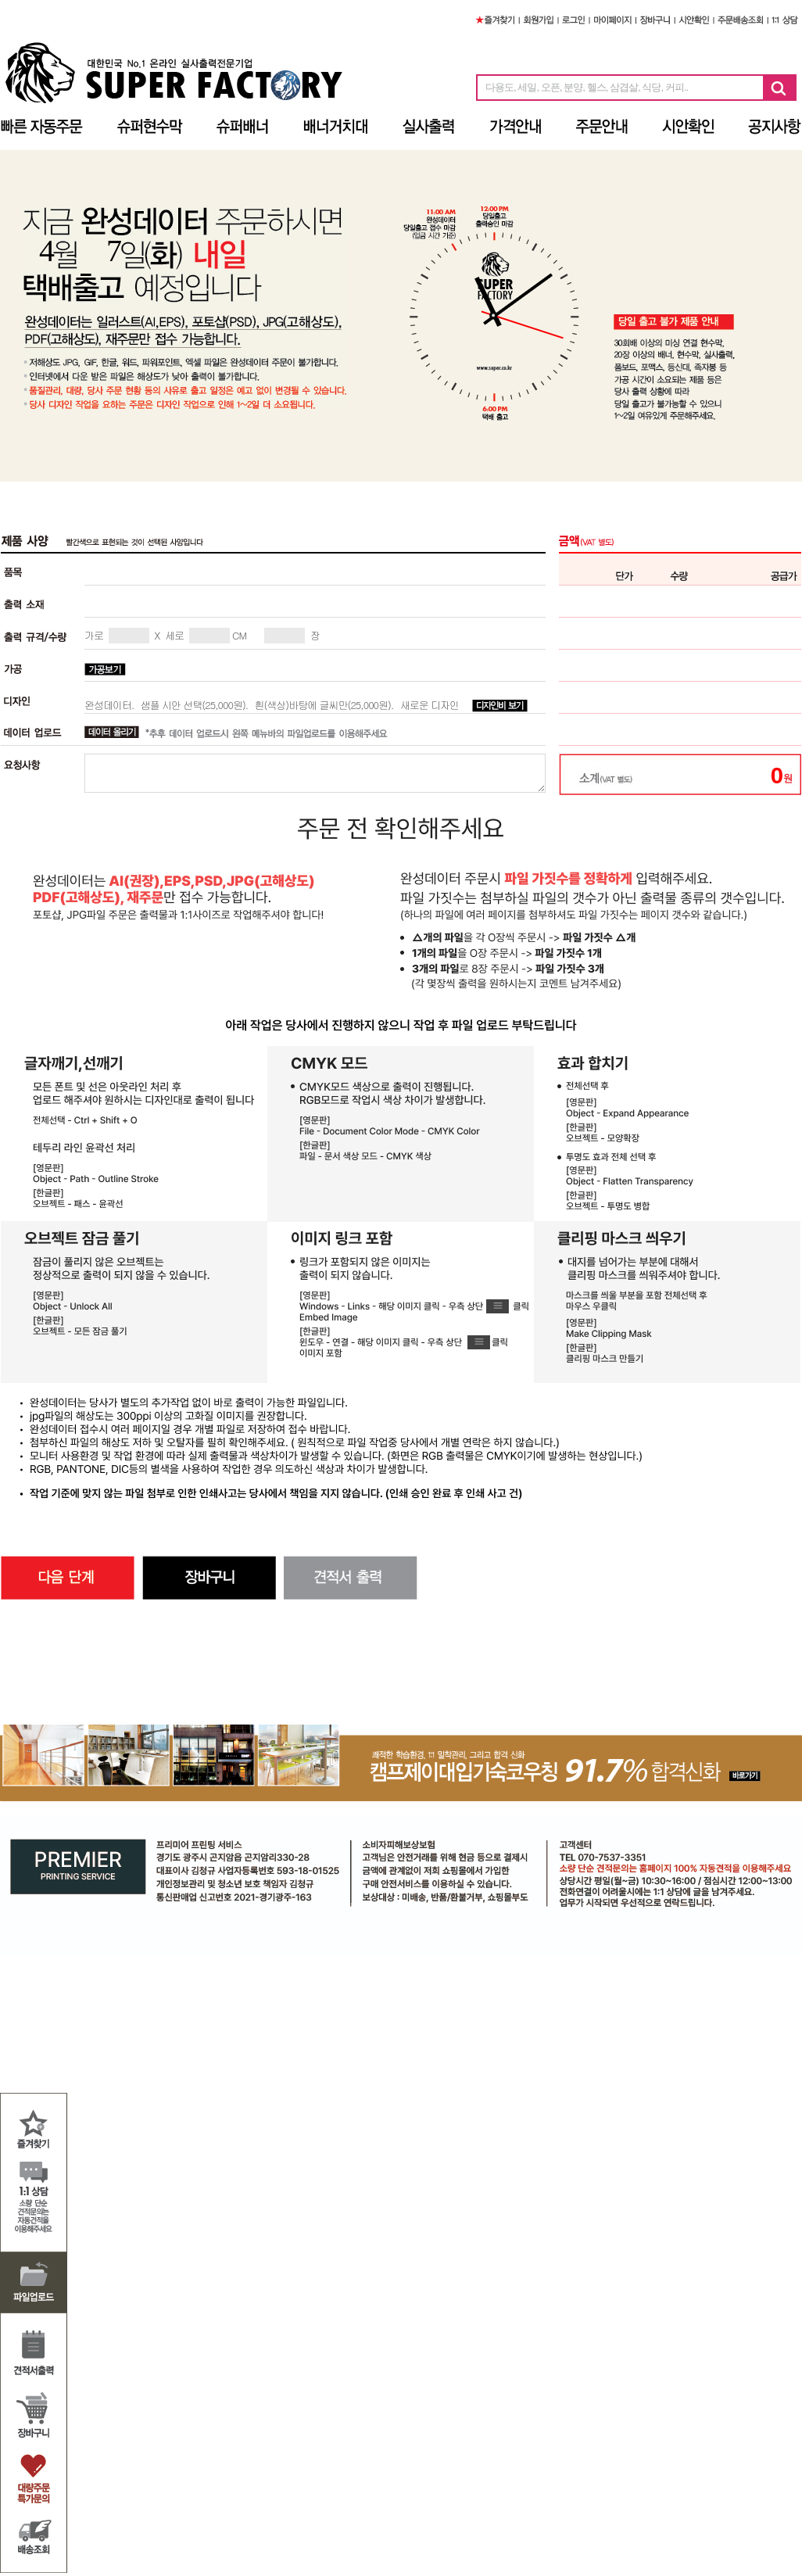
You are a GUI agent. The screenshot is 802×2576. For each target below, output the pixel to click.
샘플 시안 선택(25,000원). (194, 704)
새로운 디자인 (429, 704)
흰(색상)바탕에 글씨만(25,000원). (323, 704)
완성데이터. (109, 704)
